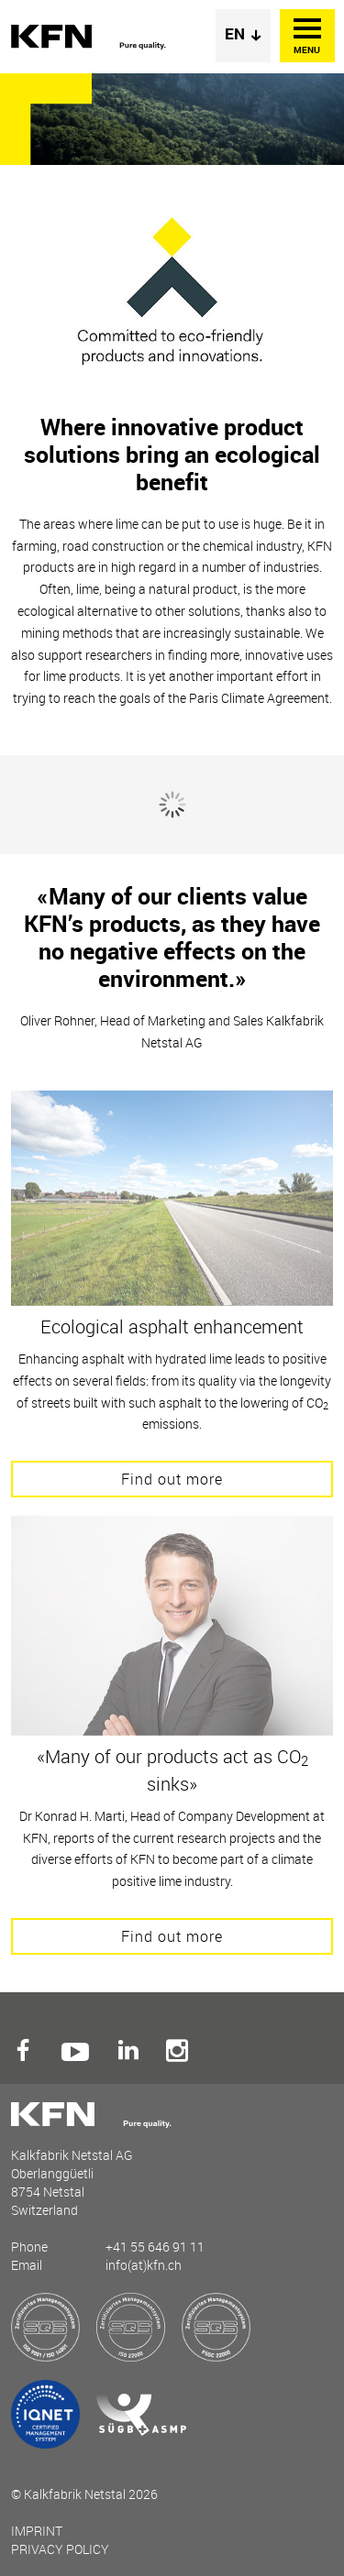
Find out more (172, 1479)
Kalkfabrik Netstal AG (93, 37)
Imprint (36, 2530)
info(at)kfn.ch (143, 2265)
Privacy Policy (60, 2549)
